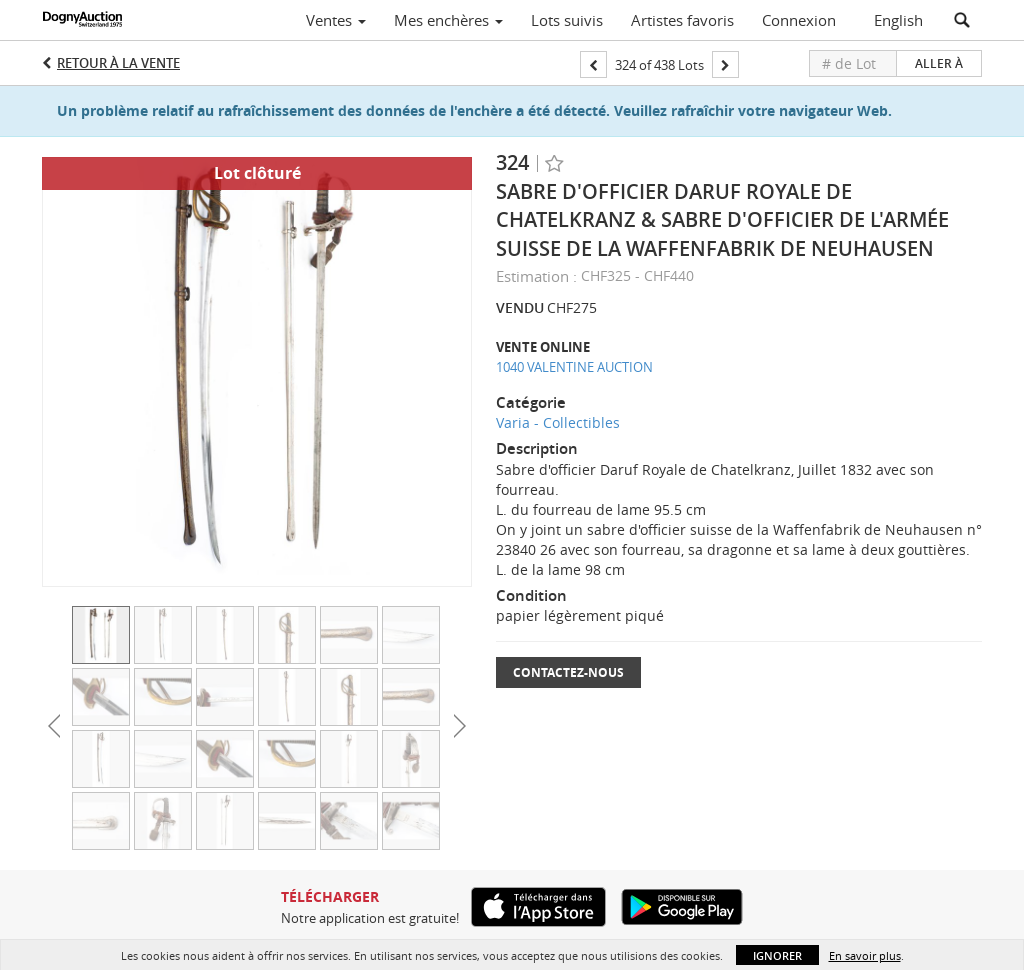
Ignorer (777, 955)
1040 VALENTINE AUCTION (574, 367)
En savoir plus (865, 955)
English (898, 20)
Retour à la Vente (118, 63)
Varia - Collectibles (558, 422)
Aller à (939, 63)
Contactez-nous (568, 672)
